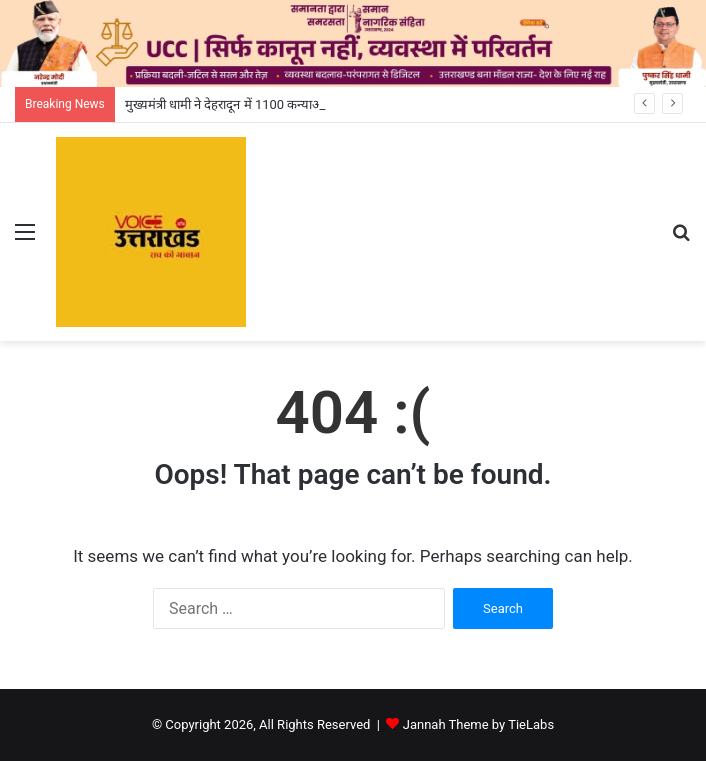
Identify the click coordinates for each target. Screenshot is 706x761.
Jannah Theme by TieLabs (478, 724)
